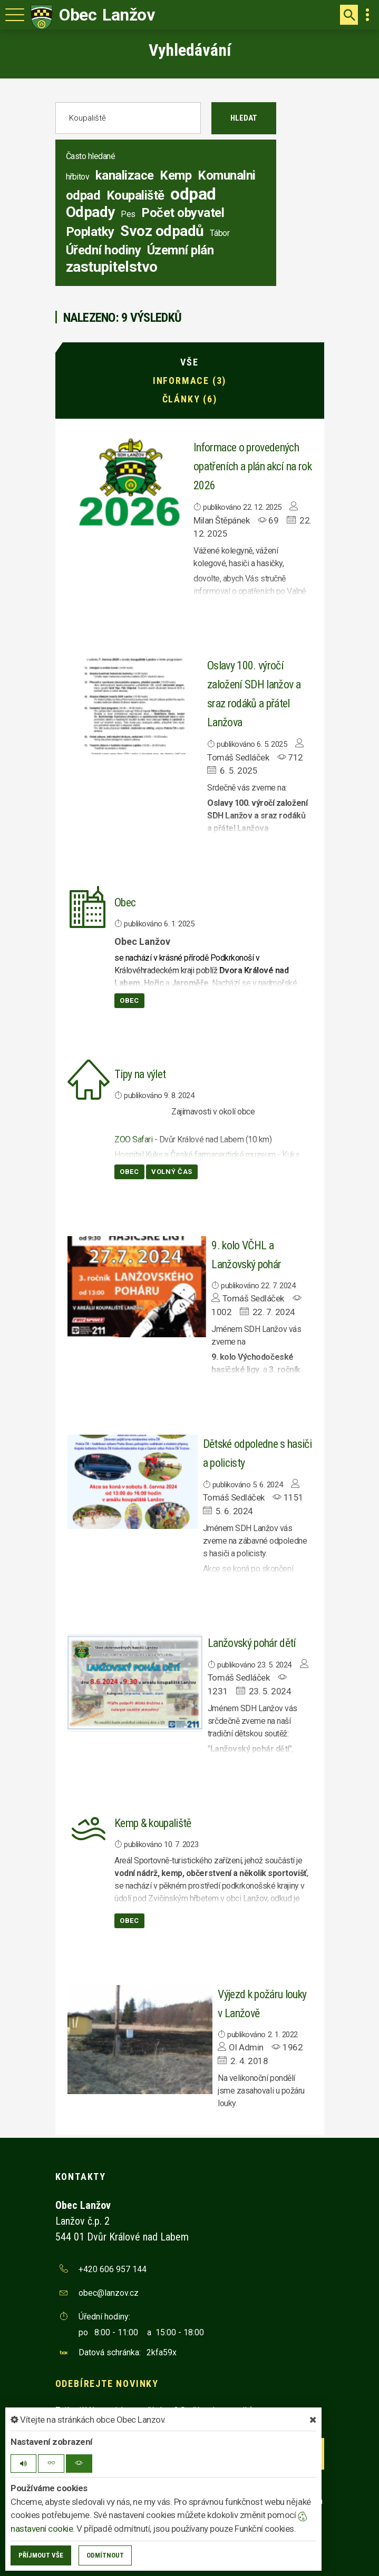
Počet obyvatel (182, 212)
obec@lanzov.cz (109, 2293)
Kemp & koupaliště (152, 1823)
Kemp (175, 175)
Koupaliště (135, 195)
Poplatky (90, 231)
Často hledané (90, 156)
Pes (128, 214)
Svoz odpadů (162, 231)
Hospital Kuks (138, 1155)
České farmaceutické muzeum (223, 1155)
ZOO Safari (133, 1139)
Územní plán (180, 250)
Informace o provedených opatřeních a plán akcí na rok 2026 (252, 466)
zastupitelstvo (112, 266)
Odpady (90, 212)
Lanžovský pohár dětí (252, 1643)
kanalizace (124, 175)
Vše (189, 362)
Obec (124, 902)
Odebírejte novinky (107, 2383)
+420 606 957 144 (113, 2269)
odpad (193, 194)
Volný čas (171, 1172)
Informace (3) (189, 381)
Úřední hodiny (103, 250)
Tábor (219, 233)
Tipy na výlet (140, 1074)
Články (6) (189, 399)
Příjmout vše (40, 2555)
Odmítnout (105, 2555)
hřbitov (78, 177)
